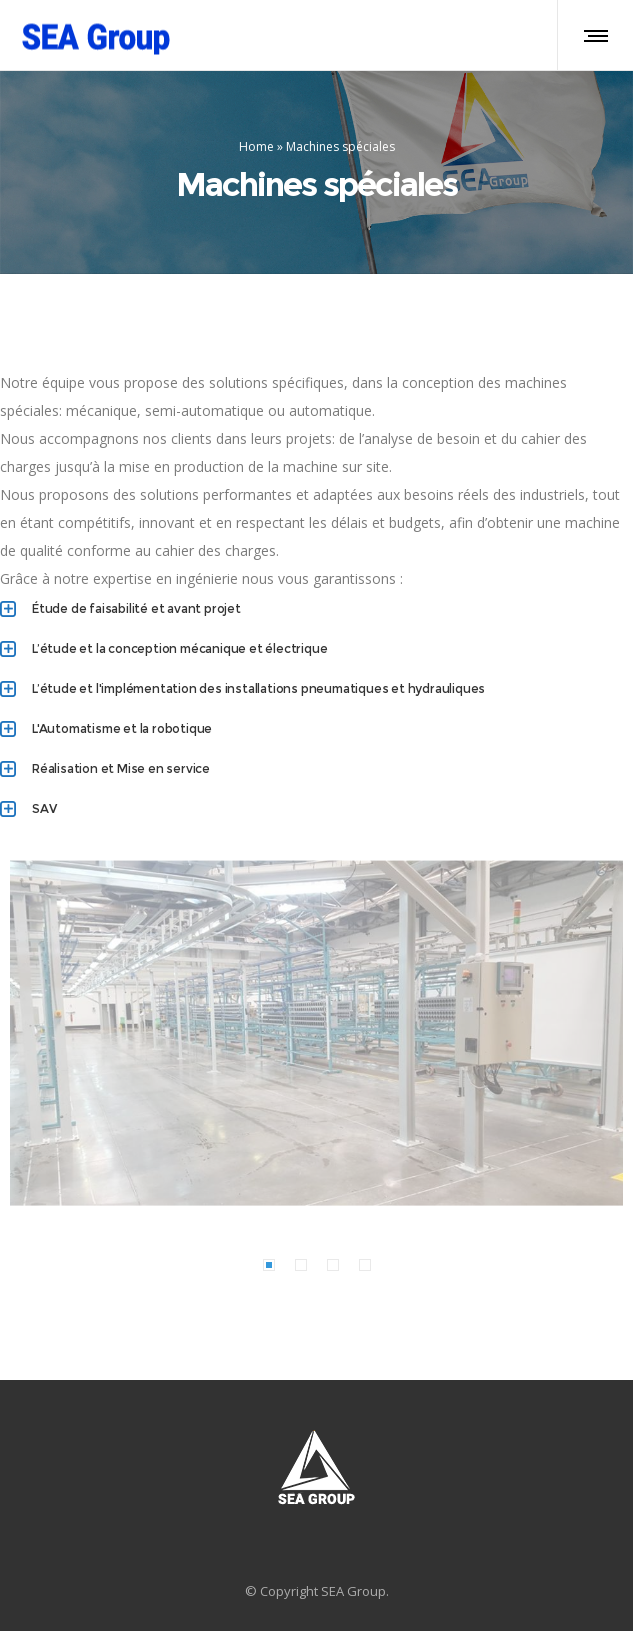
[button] (269, 1265)
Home (256, 146)
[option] (316, 1033)
